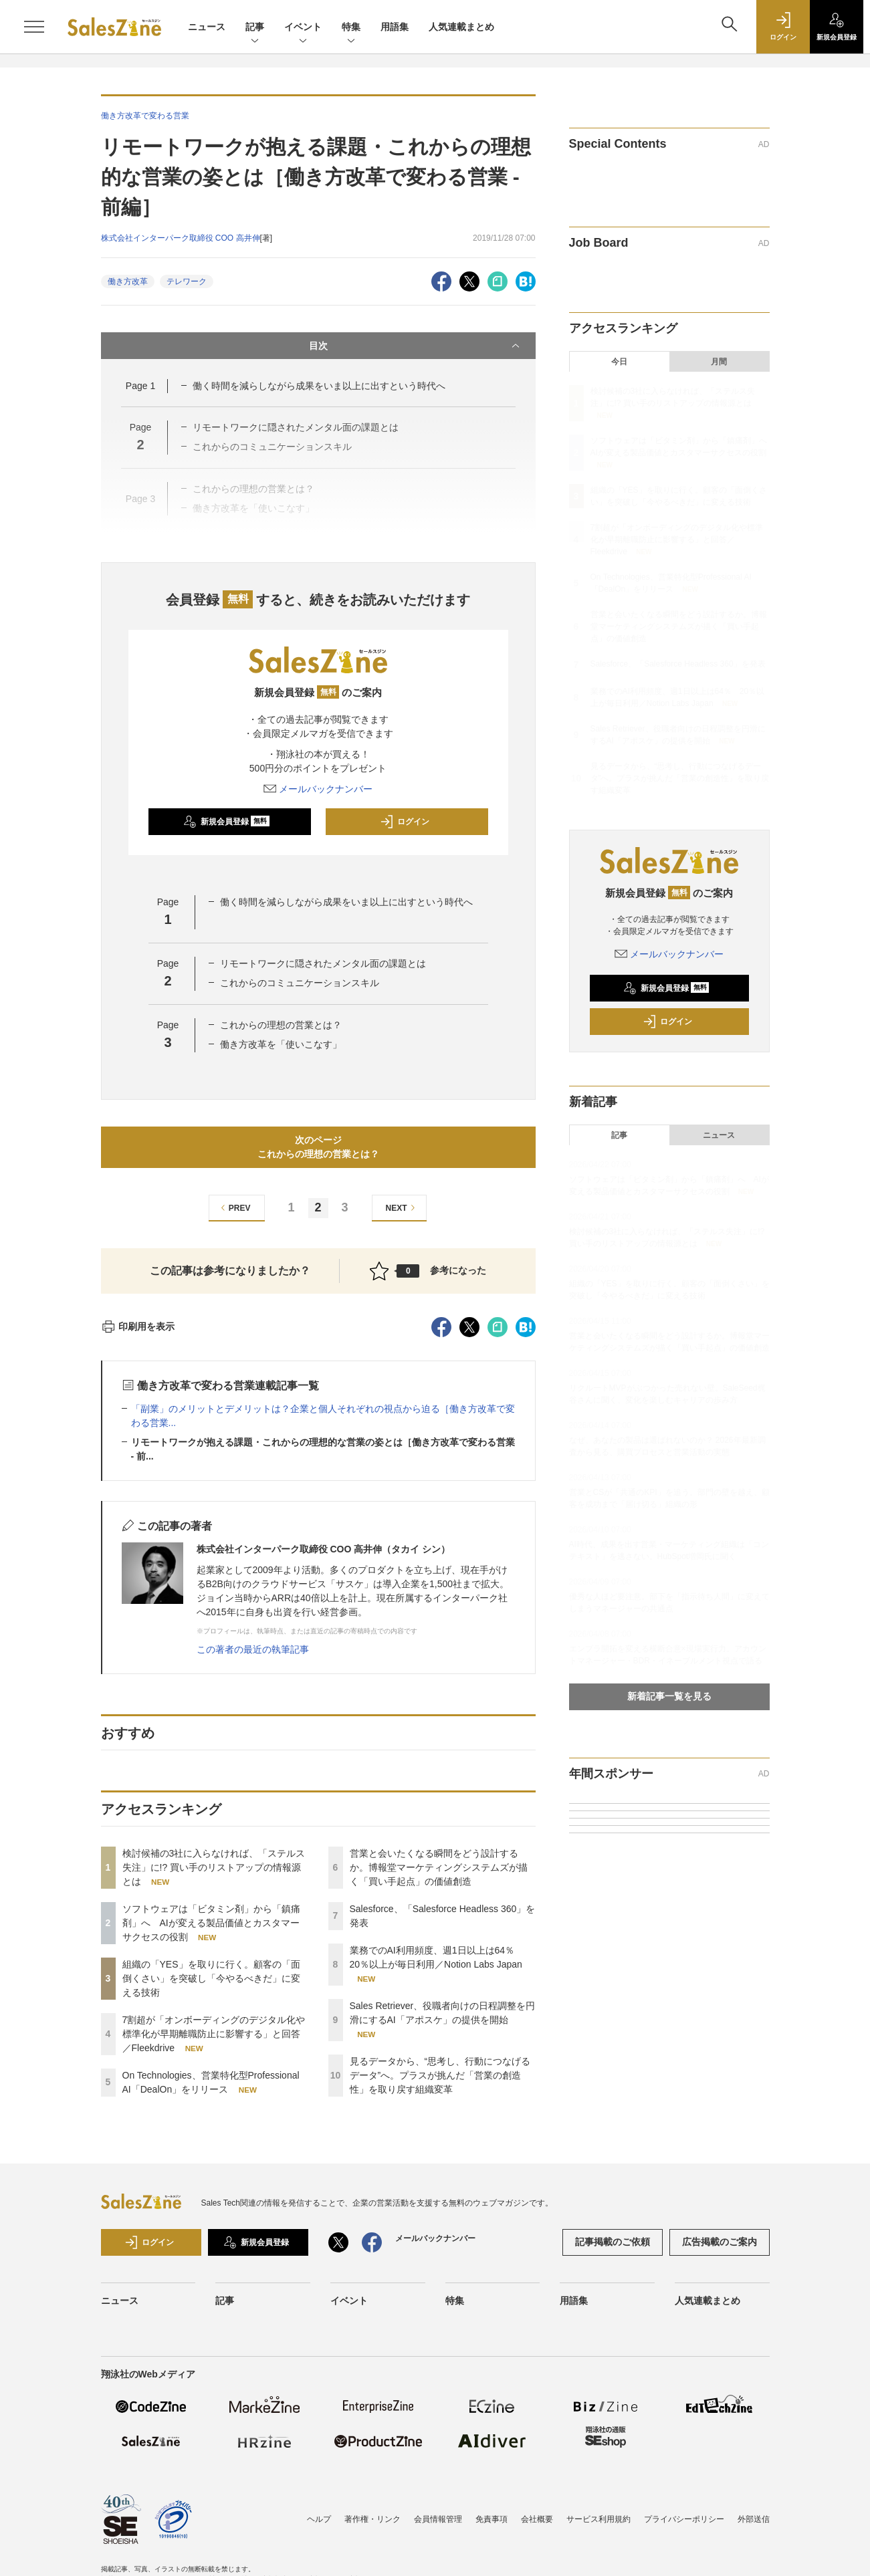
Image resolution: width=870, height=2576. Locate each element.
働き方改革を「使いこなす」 (285, 1044)
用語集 (394, 26)
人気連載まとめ (461, 26)
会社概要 (537, 2519)
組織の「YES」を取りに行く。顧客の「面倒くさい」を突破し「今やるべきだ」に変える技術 (211, 1978)
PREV (233, 1207)
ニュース (206, 26)
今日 (619, 361)
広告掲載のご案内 (719, 2241)
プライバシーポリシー (684, 2519)
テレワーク (187, 281)
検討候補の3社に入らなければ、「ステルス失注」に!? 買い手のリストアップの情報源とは (214, 1867)
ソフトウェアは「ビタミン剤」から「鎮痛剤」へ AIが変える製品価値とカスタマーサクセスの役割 (211, 1922)
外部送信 (754, 2519)
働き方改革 (128, 281)
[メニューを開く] (34, 26)
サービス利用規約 (598, 2519)
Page (140, 385)
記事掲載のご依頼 (612, 2241)
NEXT (402, 1207)
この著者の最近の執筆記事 (253, 1649)
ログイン (404, 821)
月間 (719, 361)
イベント (303, 27)
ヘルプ (319, 2519)
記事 (254, 27)
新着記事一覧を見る (669, 1696)
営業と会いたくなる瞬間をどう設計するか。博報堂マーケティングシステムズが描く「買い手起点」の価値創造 (439, 1867)
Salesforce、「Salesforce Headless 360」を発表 (678, 664)
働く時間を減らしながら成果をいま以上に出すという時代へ (319, 385)
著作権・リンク (372, 2519)
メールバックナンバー (318, 789)
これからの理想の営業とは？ (281, 1025)
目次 (415, 345)
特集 (351, 27)
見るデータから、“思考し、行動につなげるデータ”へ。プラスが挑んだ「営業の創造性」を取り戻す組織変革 (440, 2075)
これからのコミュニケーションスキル (299, 982)
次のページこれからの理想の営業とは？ (318, 1147)
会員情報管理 (438, 2519)
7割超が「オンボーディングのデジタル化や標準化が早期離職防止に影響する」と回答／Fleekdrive (214, 2033)
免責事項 (491, 2519)
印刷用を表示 (138, 1326)
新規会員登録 (226, 821)
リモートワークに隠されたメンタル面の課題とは (323, 963)
